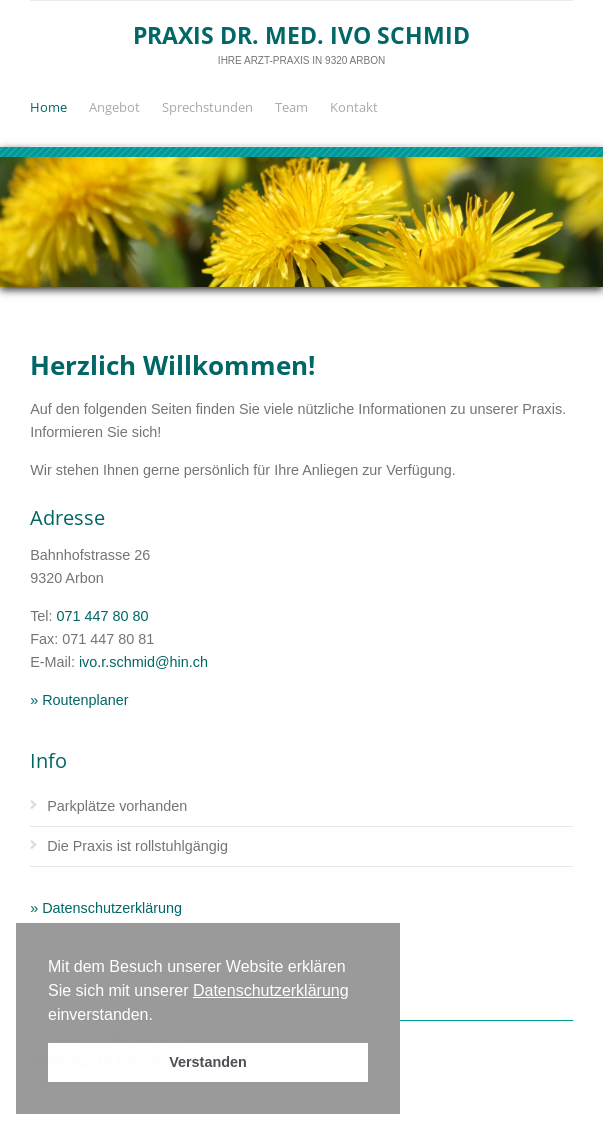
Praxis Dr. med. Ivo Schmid (301, 35)
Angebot (114, 107)
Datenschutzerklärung (271, 990)
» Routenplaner (79, 700)
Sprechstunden (207, 107)
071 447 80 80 (103, 616)
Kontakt (354, 107)
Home (48, 107)
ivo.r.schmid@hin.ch (143, 662)
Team (291, 107)
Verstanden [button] (208, 1062)
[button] (160, 1016)
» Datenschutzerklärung (106, 908)
